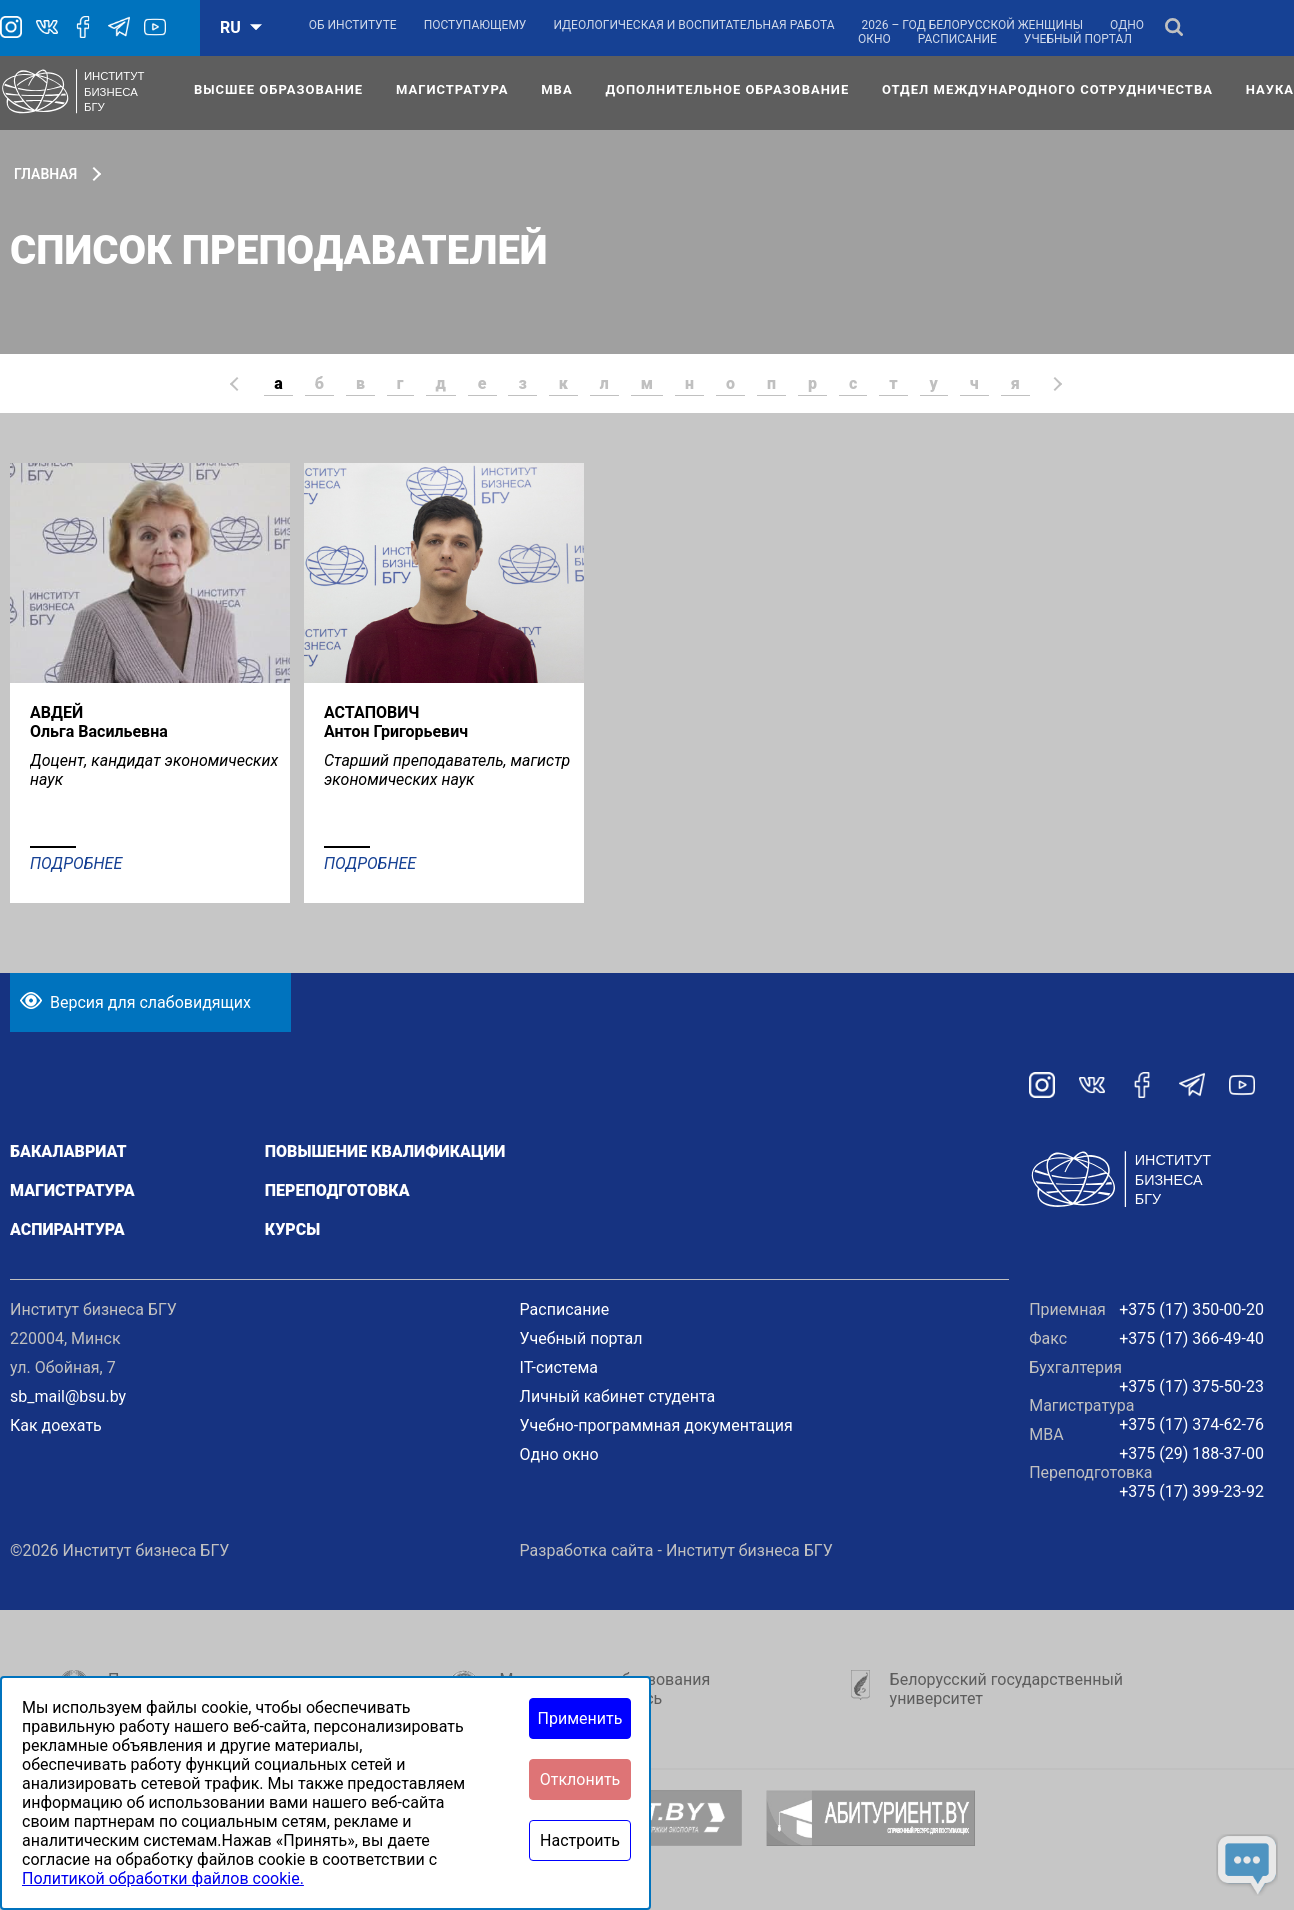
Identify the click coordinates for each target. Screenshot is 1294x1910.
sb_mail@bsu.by (68, 1396)
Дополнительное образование (727, 89)
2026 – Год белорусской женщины (973, 25)
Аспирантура (67, 1229)
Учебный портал (1078, 39)
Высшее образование (278, 89)
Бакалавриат (68, 1151)
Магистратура (452, 89)
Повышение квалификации (385, 1151)
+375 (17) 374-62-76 (1191, 1424)
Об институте (353, 25)
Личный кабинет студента (618, 1396)
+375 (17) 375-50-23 (1191, 1386)
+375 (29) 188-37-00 (1191, 1453)
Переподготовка (337, 1190)
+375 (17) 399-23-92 (1191, 1491)
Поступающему (475, 25)
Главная (45, 174)
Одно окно (559, 1454)
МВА (556, 89)
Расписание (957, 39)
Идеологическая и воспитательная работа (693, 25)
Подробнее (76, 863)
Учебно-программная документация (656, 1425)
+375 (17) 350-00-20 (1191, 1309)
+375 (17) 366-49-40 (1191, 1338)
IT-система (559, 1367)
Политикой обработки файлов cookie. (163, 1878)
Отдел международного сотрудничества (1047, 89)
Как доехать (56, 1425)
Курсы (292, 1229)
